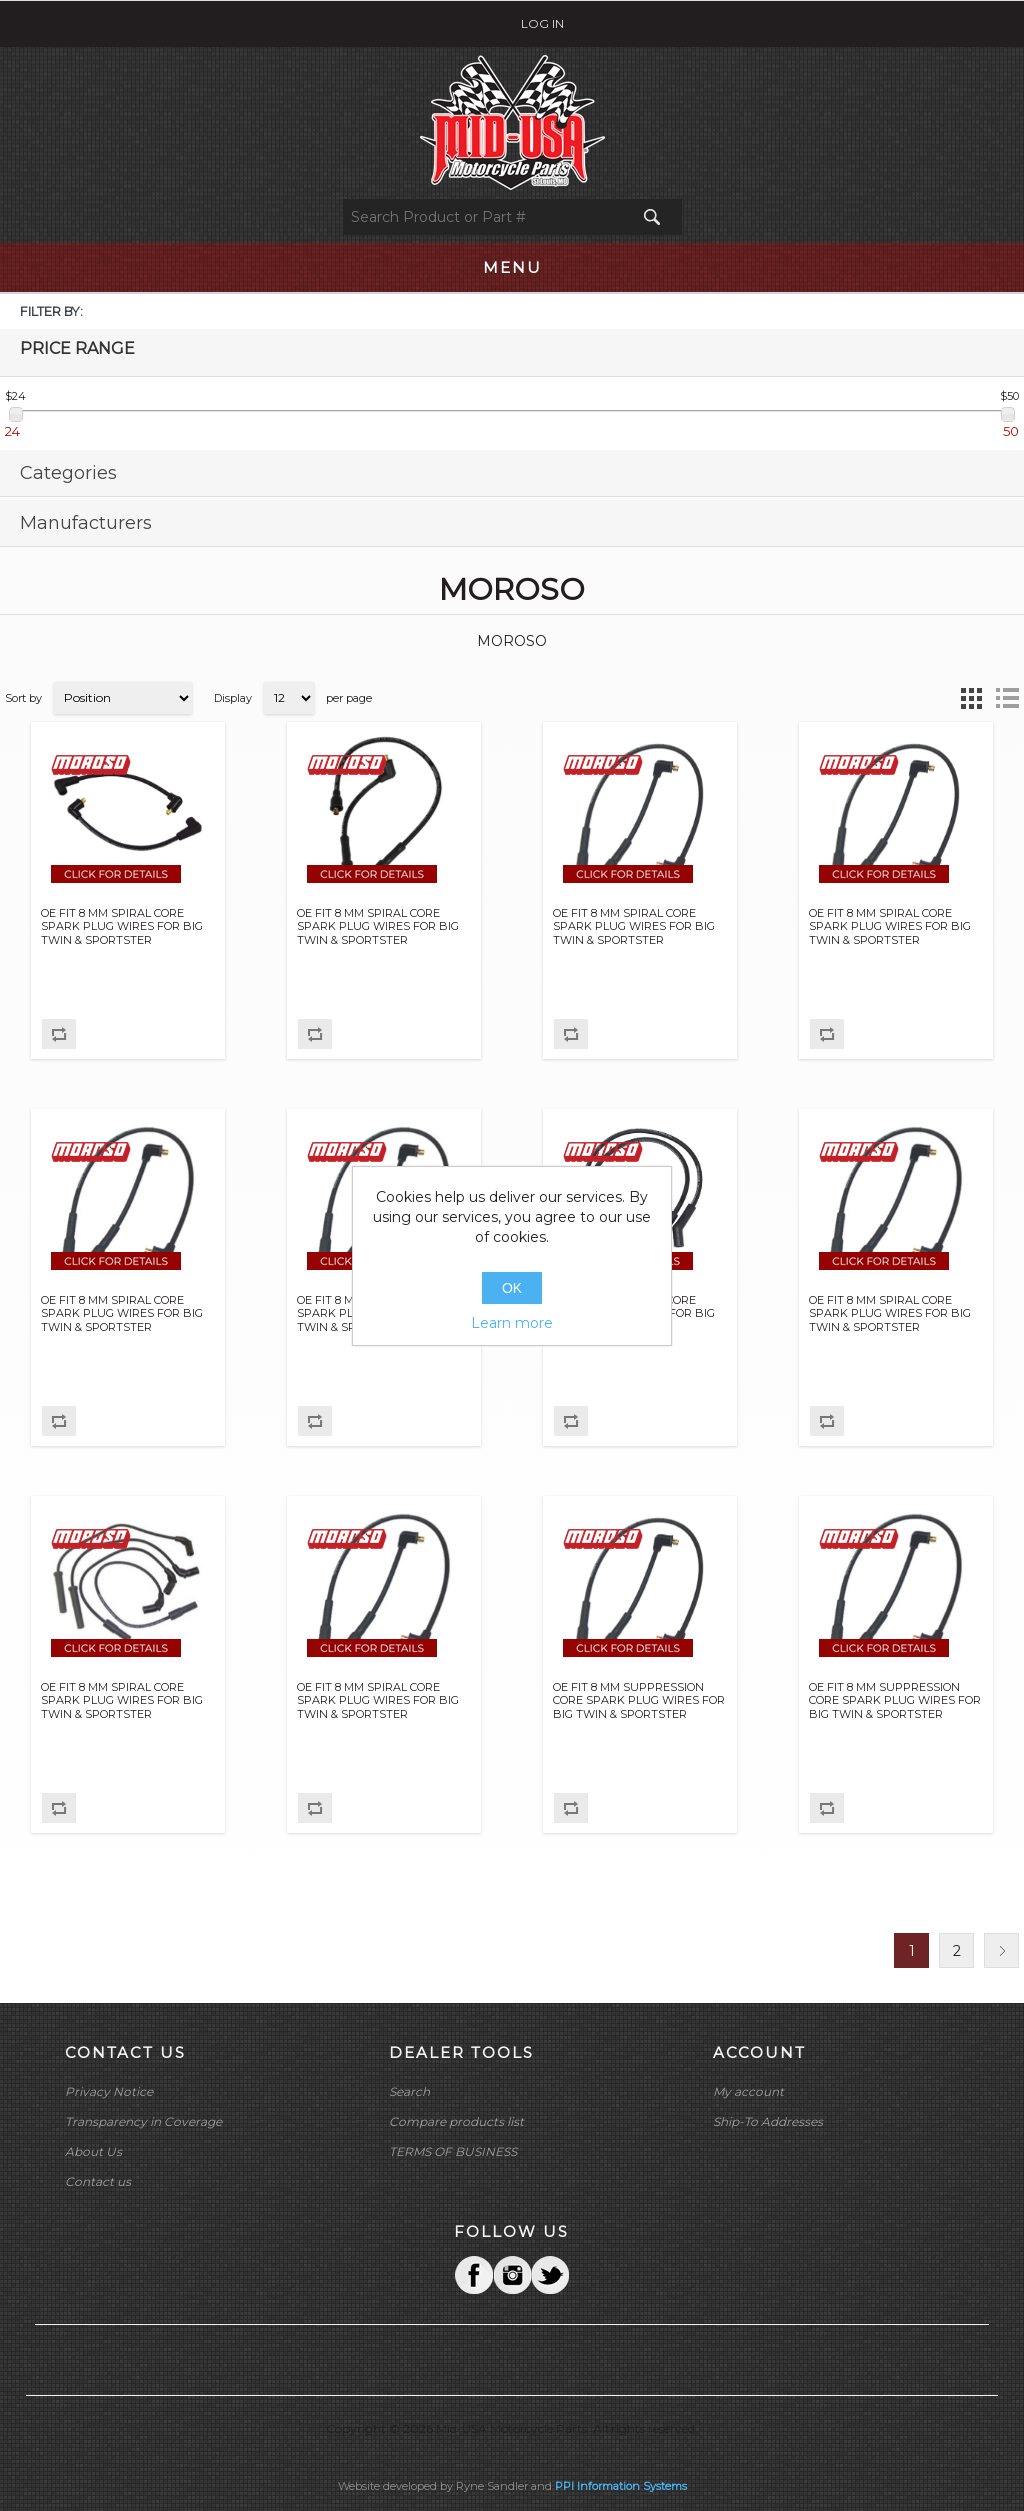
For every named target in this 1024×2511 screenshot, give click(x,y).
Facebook (474, 2275)
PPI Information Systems (621, 2486)
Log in (542, 23)
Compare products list (456, 2121)
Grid (971, 698)
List (1007, 698)
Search (409, 2091)
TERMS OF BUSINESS (453, 2151)
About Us (93, 2151)
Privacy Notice (109, 2091)
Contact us (98, 2181)
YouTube (550, 2275)
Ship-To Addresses (768, 2121)
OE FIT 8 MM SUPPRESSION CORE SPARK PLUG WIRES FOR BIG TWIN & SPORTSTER (639, 1700)
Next (1001, 1950)
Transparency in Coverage (143, 2121)
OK (512, 1288)
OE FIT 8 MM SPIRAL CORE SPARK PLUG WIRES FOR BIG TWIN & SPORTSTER (122, 926)
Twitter (512, 2275)
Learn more (512, 1323)
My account (748, 2091)
